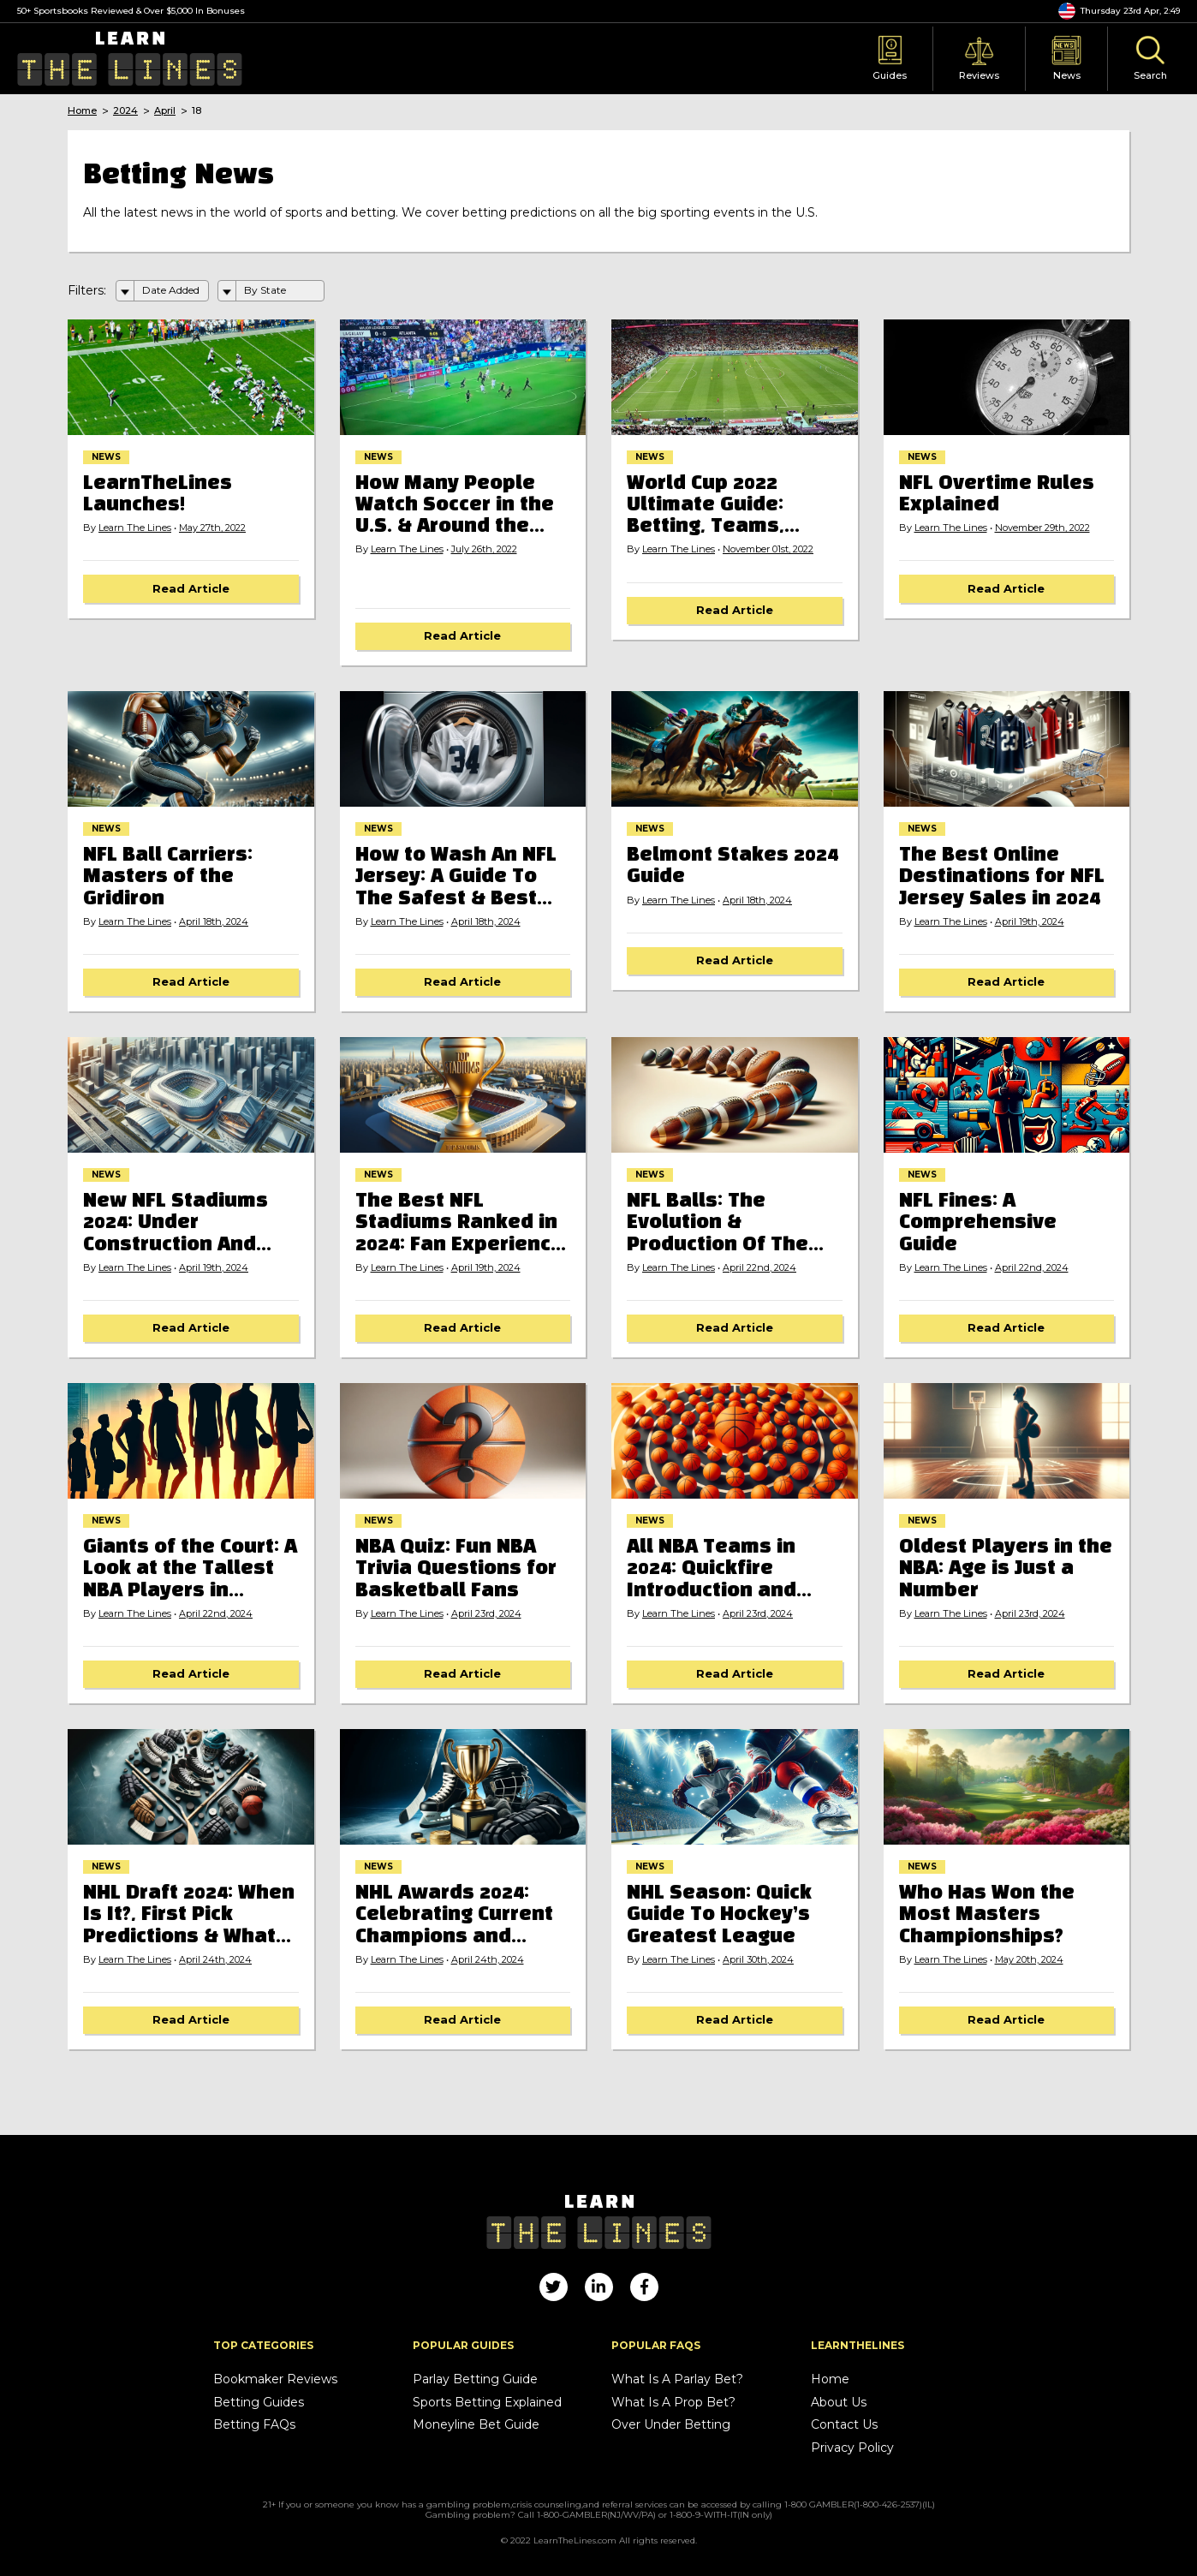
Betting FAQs (254, 2425)
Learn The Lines (134, 528)
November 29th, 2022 (1042, 528)
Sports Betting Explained (487, 2402)
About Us (838, 2402)
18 (196, 110)
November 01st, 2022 (768, 549)
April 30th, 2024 (758, 1959)
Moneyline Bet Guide (476, 2425)
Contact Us (844, 2425)
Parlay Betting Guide (475, 2379)
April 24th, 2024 (215, 1959)
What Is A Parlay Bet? (677, 2379)
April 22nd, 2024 (759, 1267)
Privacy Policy (852, 2448)
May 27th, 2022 (212, 528)
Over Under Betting (670, 2425)
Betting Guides (258, 2402)
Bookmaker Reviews (275, 2379)
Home (82, 110)
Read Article (190, 588)
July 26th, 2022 (484, 549)
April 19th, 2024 (1029, 921)
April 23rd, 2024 (486, 1613)
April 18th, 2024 (213, 921)
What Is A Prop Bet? (673, 2402)
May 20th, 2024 (1029, 1959)
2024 (125, 110)
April (165, 110)
